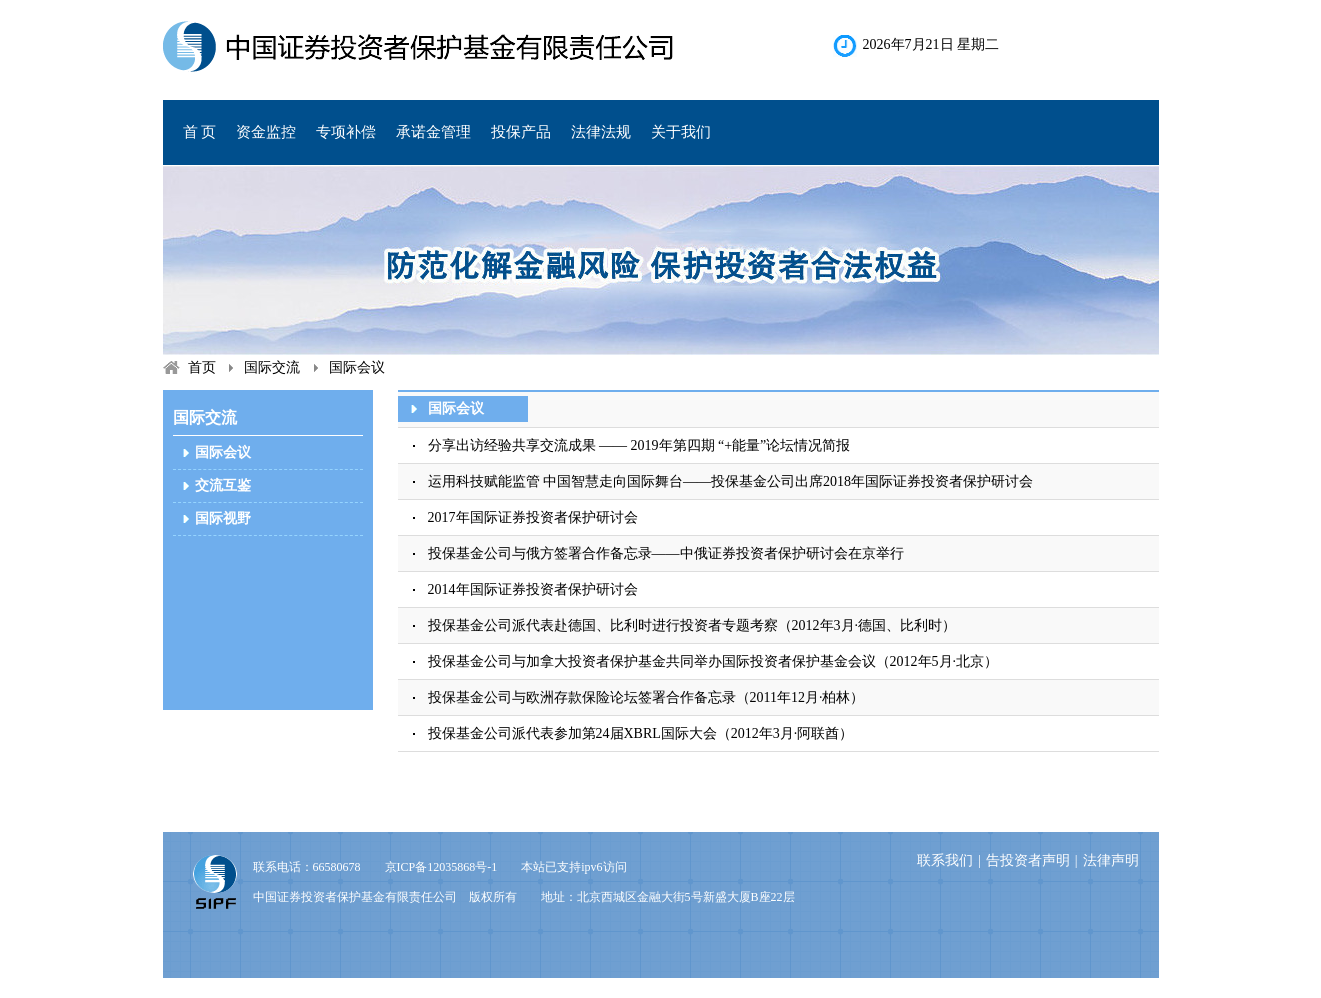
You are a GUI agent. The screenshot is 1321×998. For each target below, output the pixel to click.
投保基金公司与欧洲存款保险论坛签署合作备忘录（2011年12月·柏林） (646, 697)
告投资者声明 (1028, 860)
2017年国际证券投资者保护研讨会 (533, 517)
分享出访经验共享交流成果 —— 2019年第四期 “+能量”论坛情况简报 (639, 445)
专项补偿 (346, 132)
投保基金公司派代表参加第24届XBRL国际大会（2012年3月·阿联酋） (655, 733)
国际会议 (357, 367)
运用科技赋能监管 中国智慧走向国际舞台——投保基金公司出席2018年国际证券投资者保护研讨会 (731, 481)
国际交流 (272, 367)
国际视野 (223, 518)
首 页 (200, 132)
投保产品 (521, 132)
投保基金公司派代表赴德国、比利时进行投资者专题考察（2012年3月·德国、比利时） (692, 625)
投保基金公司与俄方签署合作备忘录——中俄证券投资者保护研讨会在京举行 (666, 553)
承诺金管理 (433, 132)
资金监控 (266, 132)
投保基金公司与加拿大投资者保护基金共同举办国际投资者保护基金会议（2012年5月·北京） (713, 661)
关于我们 (681, 132)
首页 (202, 367)
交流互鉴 (223, 485)
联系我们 (945, 860)
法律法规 (601, 132)
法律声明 (1111, 860)
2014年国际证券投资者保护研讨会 (533, 589)
